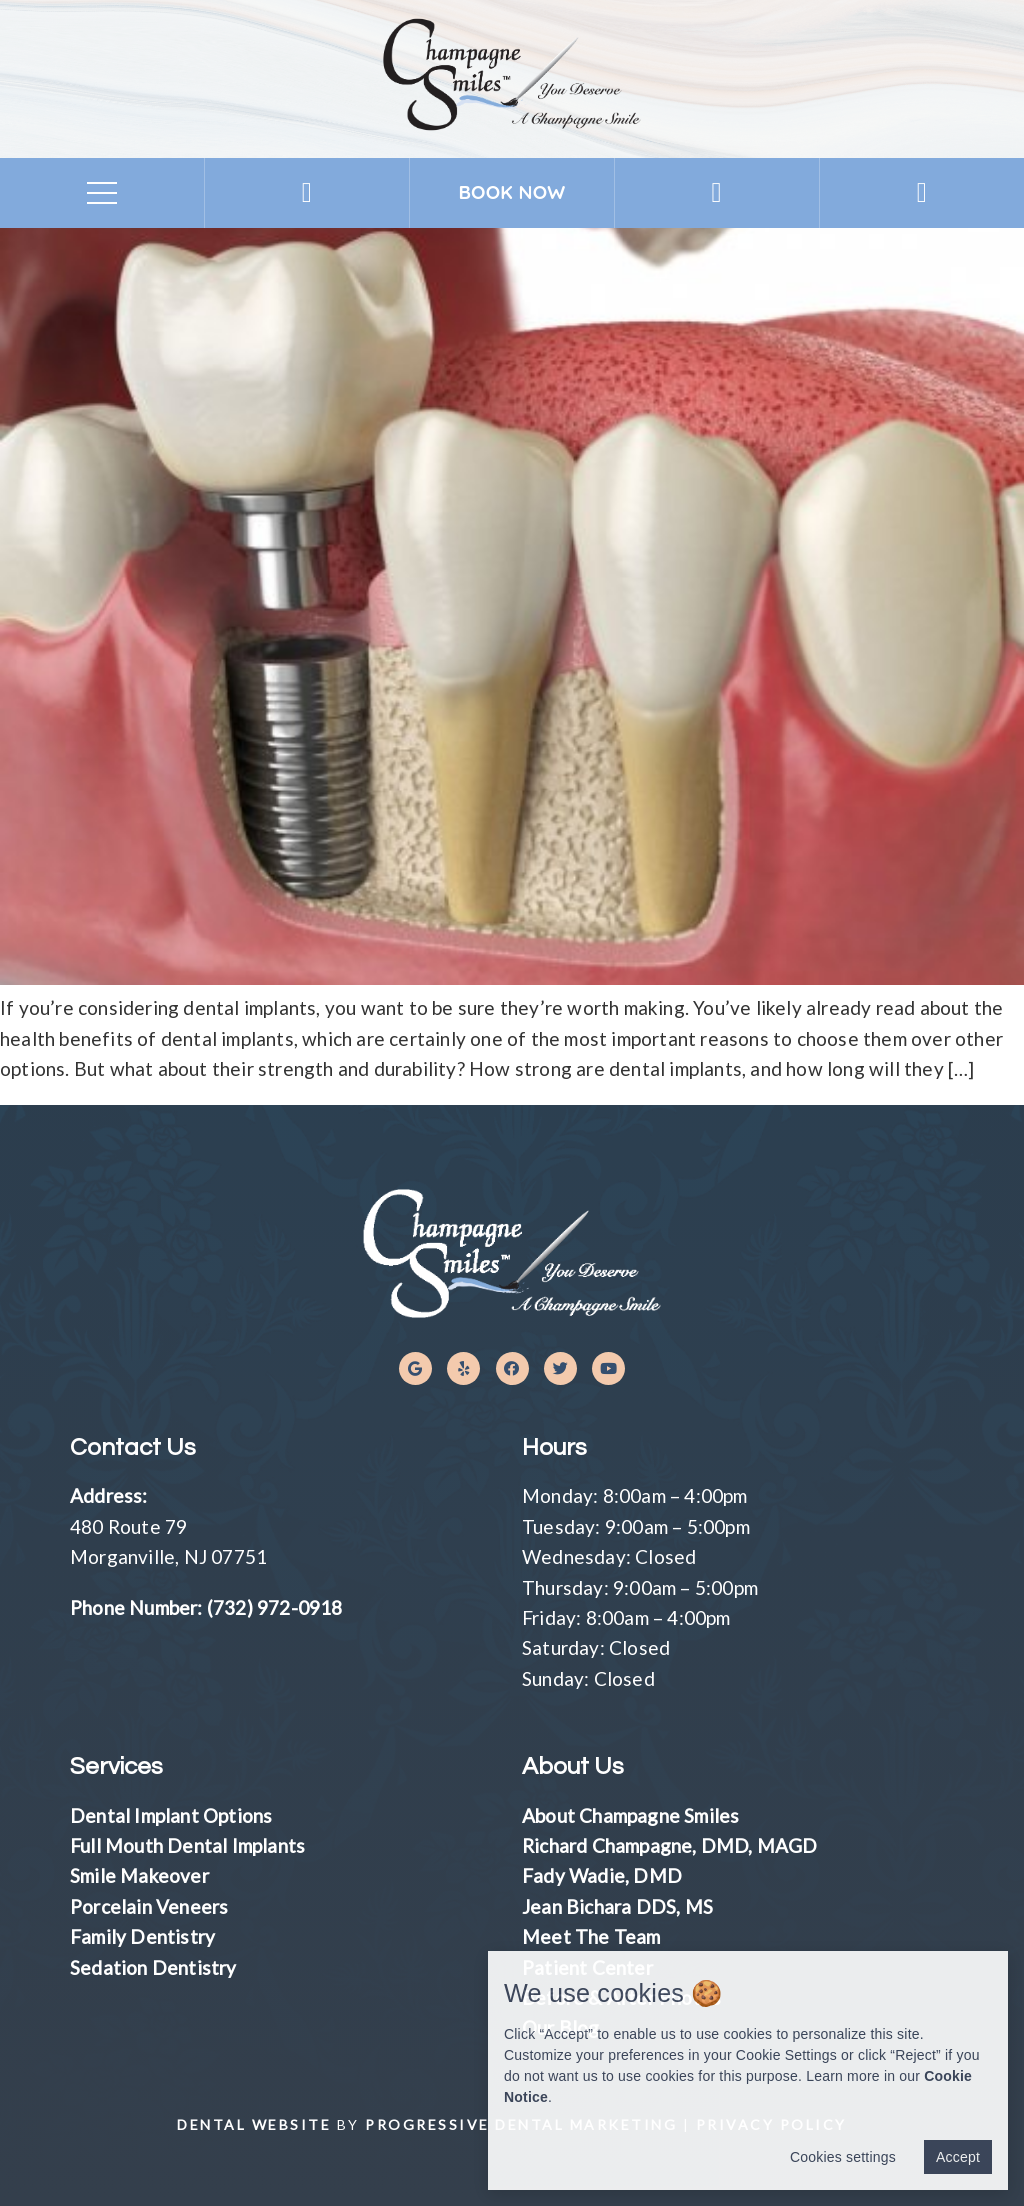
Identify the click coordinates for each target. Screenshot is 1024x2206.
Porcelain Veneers (149, 1906)
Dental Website (254, 2124)
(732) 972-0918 (275, 1607)
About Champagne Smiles (630, 1815)
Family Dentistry (142, 1936)
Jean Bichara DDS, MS (617, 1906)
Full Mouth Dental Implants (187, 1845)
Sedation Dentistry (153, 1967)
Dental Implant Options (171, 1815)
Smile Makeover (139, 1875)
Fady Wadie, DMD (602, 1875)
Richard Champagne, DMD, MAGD (670, 1845)
